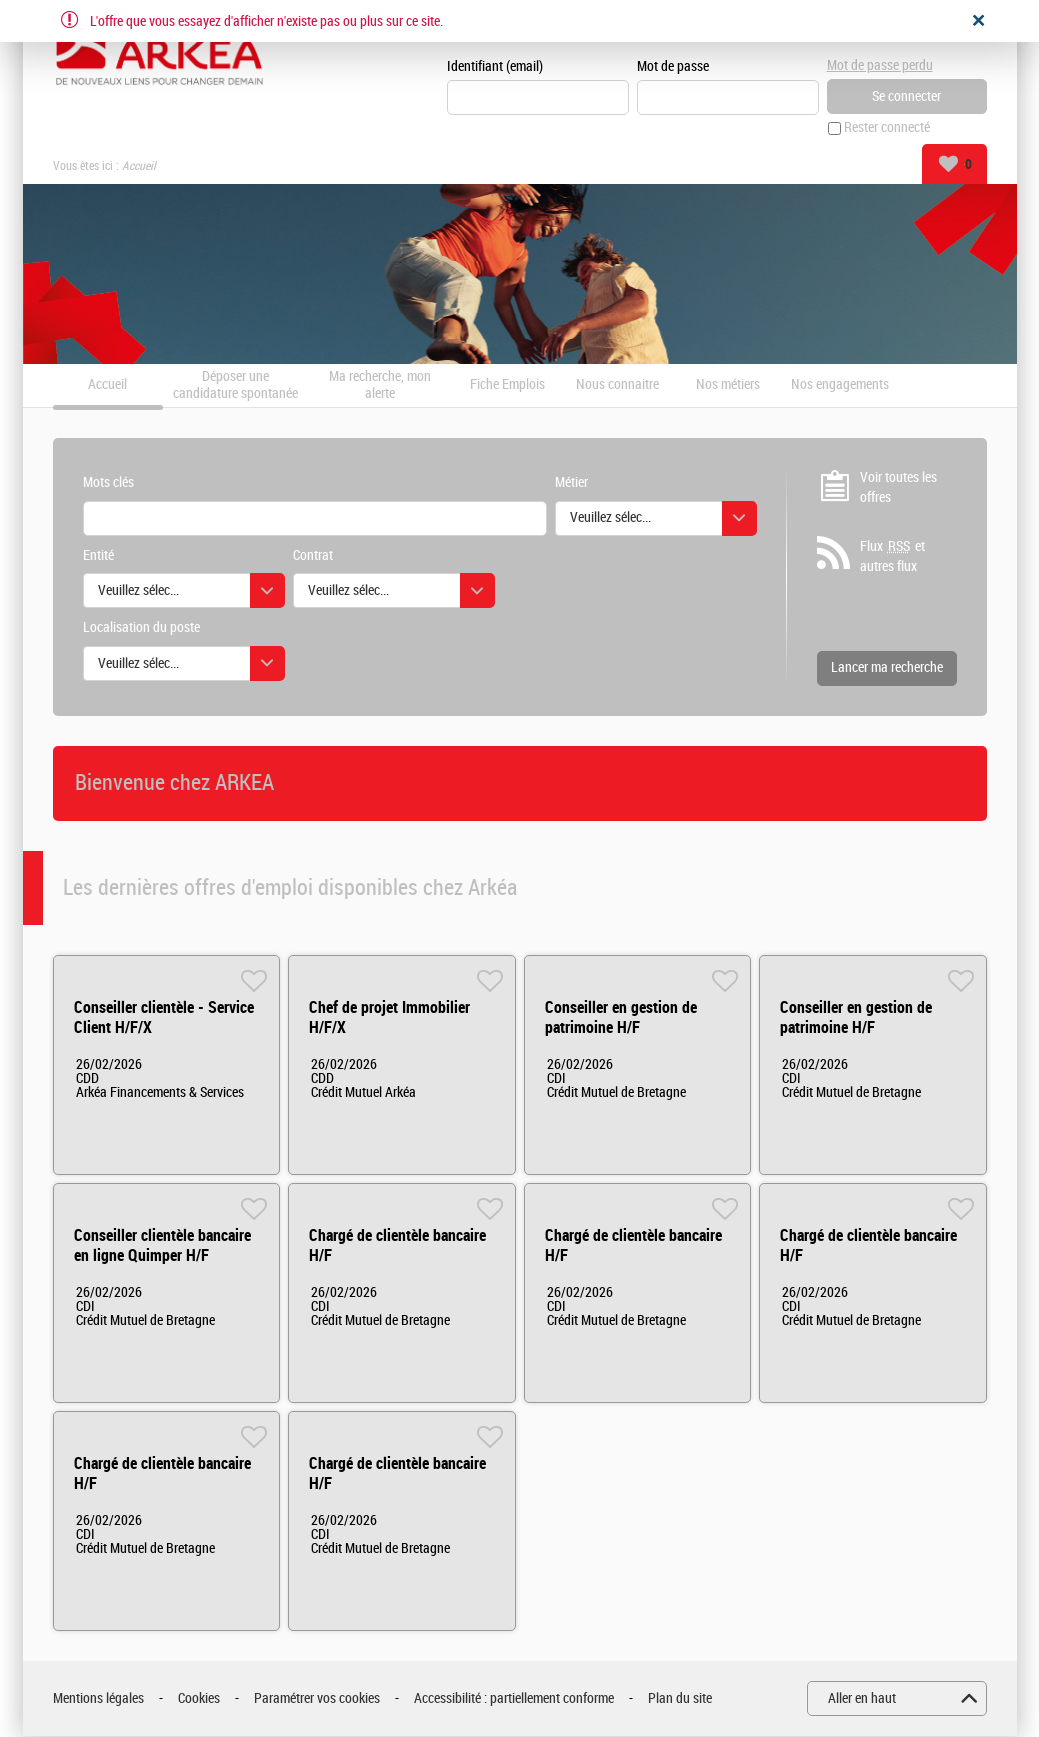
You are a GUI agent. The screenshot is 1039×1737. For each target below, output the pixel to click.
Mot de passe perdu (880, 65)
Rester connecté (887, 128)
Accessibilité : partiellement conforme (514, 1698)
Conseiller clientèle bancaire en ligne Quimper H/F (162, 1246)
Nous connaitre (617, 386)
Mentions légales (98, 1698)
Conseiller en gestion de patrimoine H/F (621, 1018)
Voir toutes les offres (898, 487)
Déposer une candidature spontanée (235, 385)
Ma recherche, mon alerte (380, 385)
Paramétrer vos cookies (317, 1698)
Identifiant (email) (495, 66)
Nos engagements (840, 386)
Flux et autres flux (892, 557)
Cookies (199, 1698)
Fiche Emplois (507, 386)
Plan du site (680, 1698)
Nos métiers (728, 386)
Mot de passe (673, 66)
